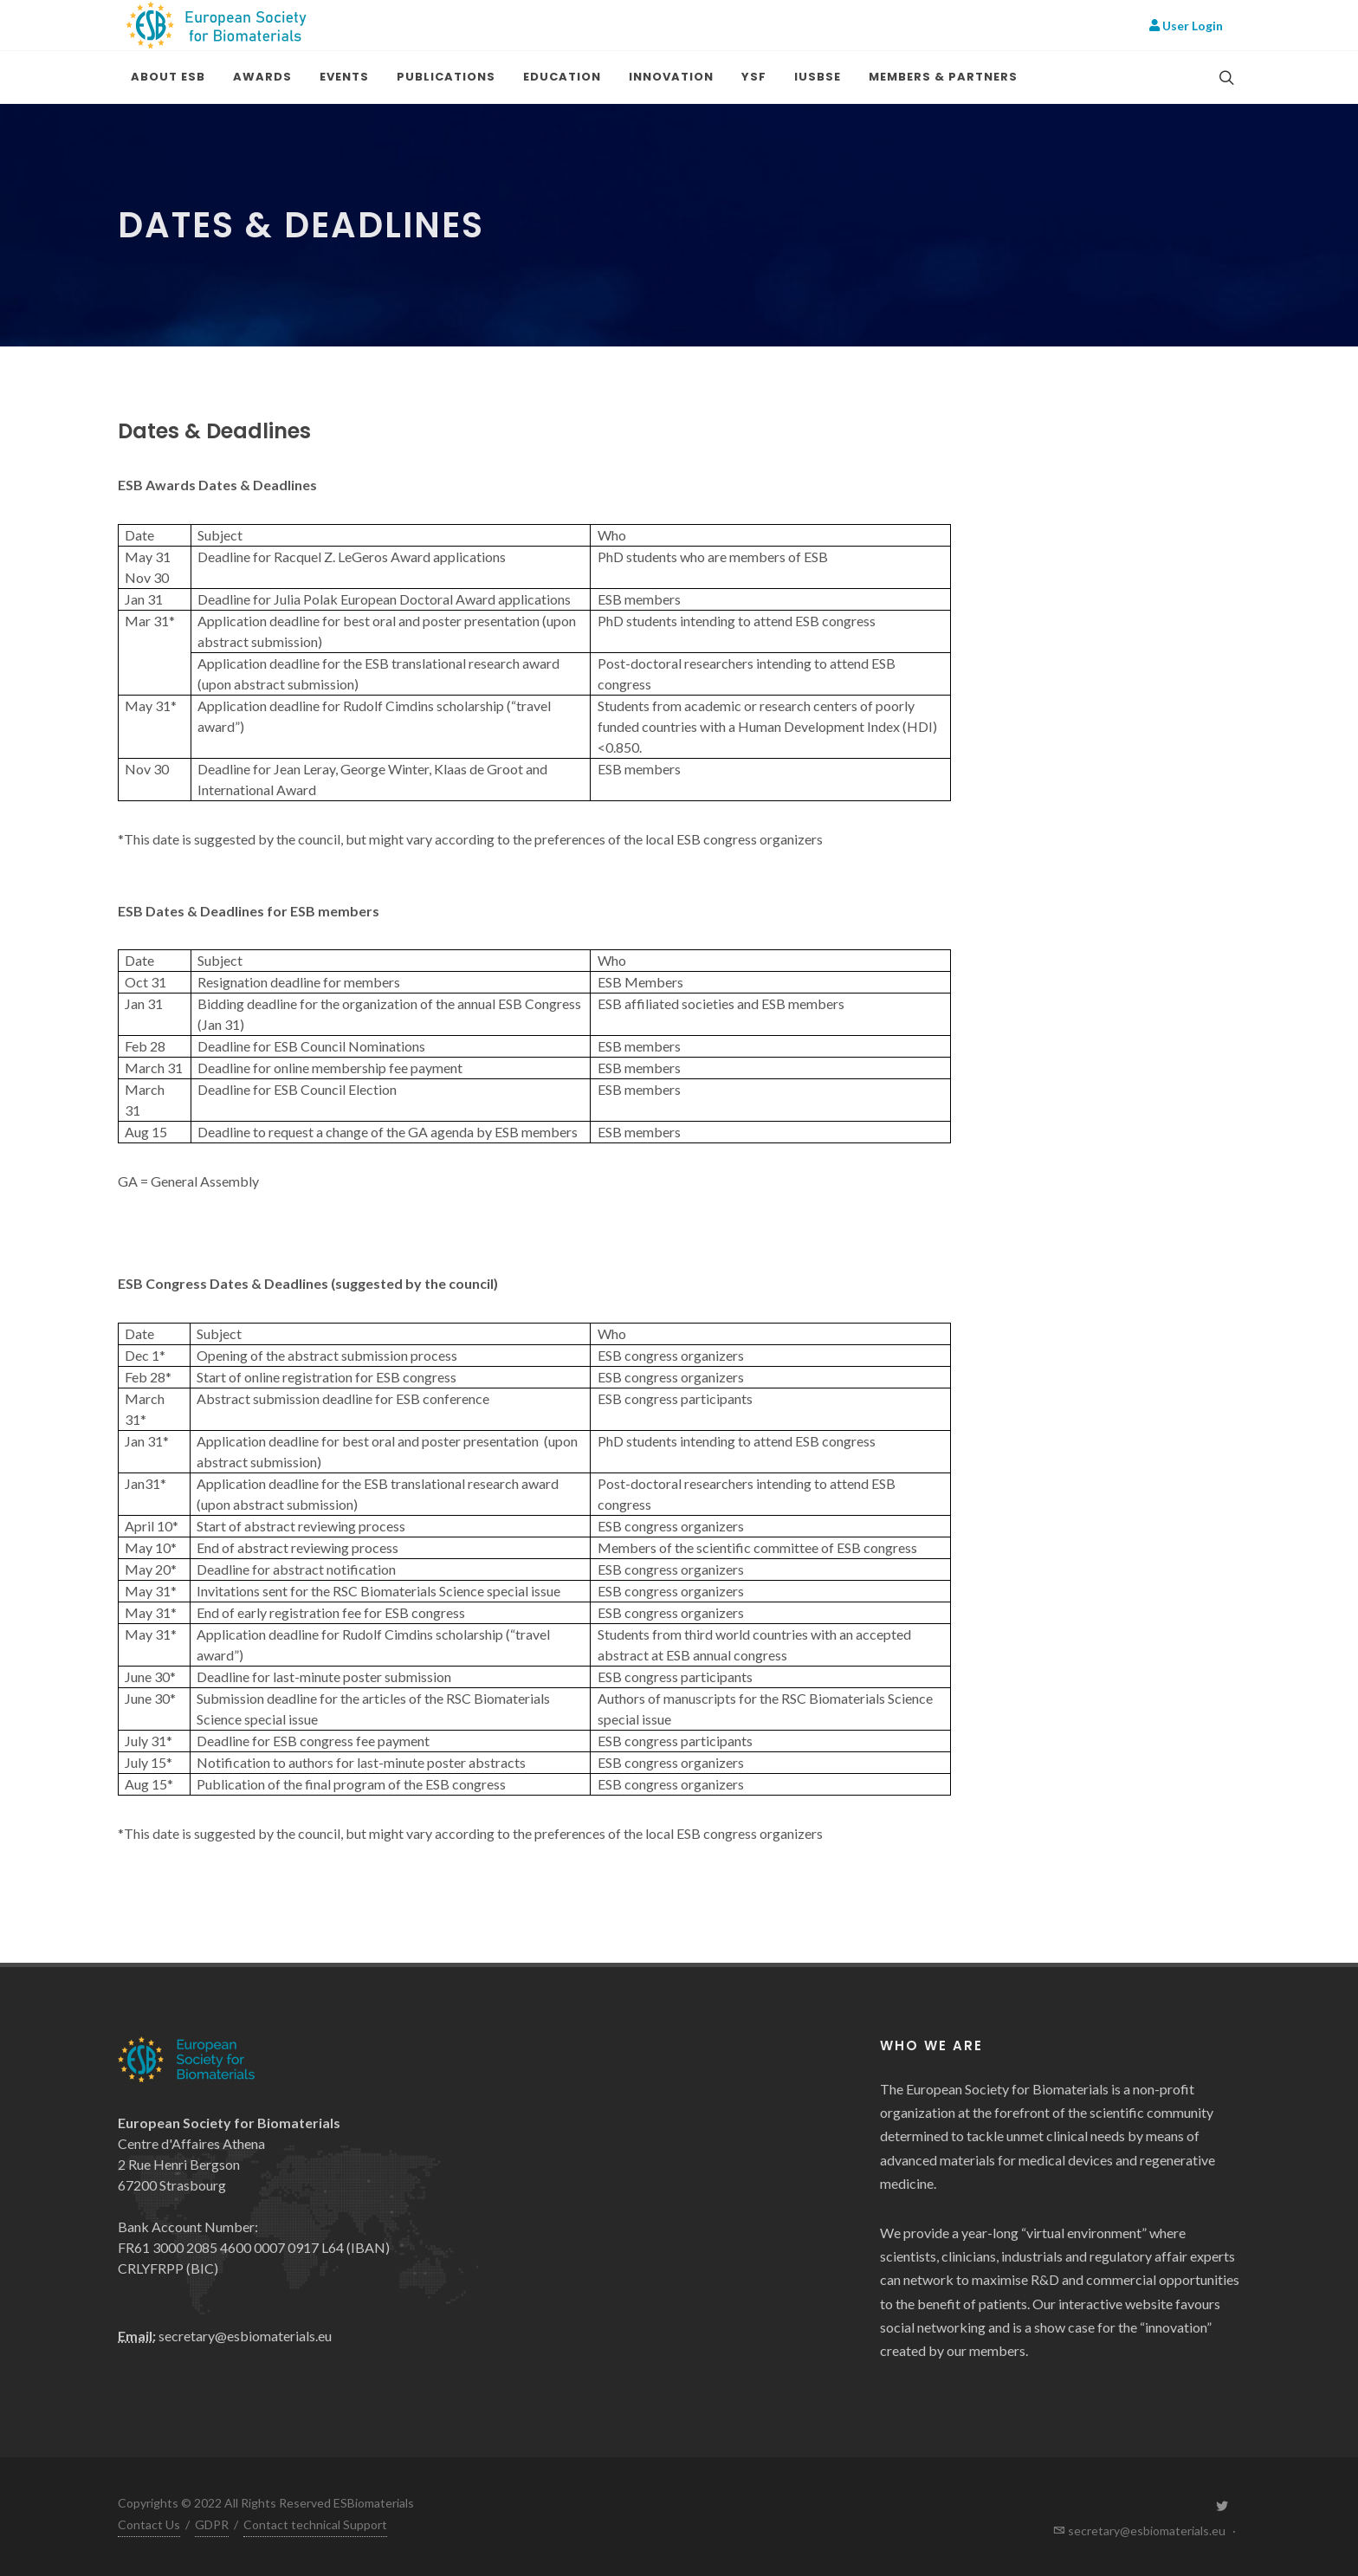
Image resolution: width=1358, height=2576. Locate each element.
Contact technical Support (315, 2524)
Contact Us (149, 2524)
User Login (1186, 25)
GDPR (212, 2524)
